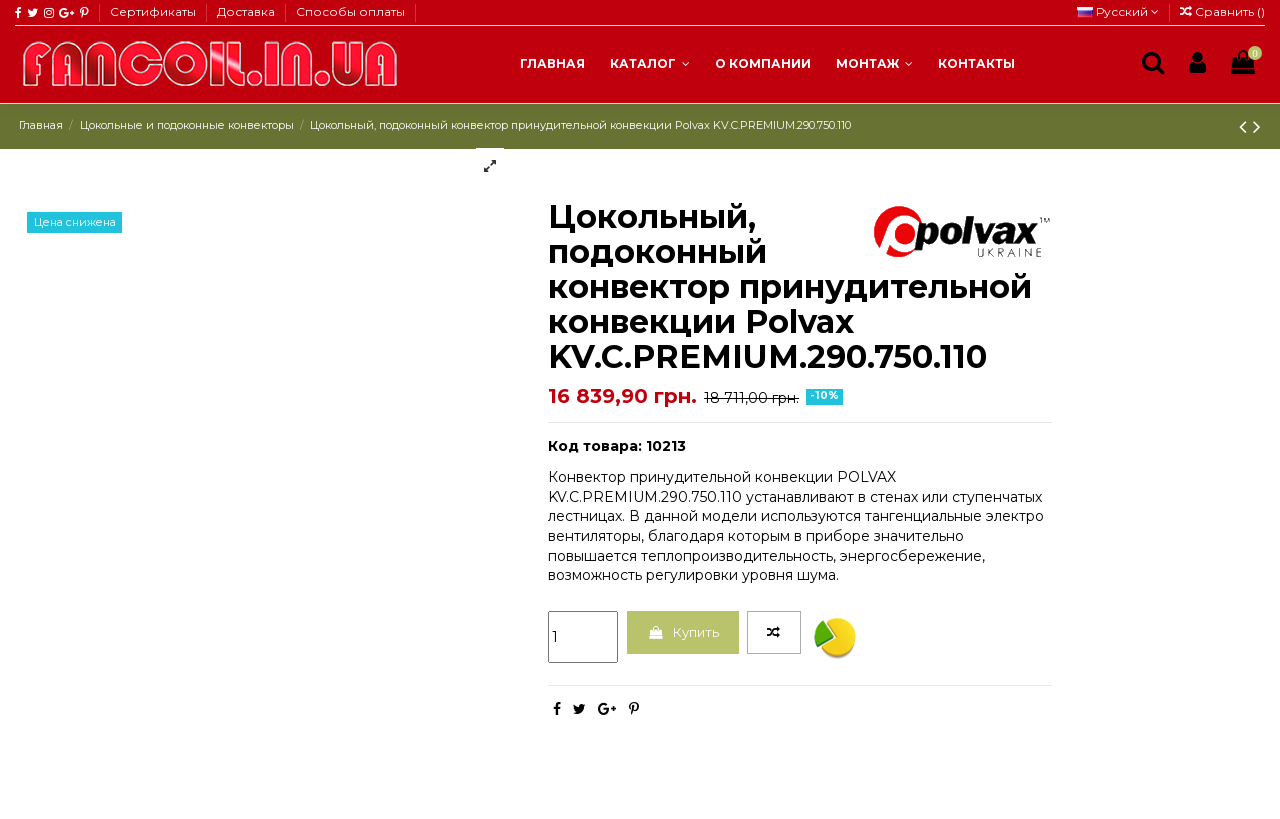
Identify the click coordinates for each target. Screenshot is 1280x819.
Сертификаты (154, 11)
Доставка (247, 11)
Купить (688, 634)
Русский (1118, 11)
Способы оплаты (350, 11)
